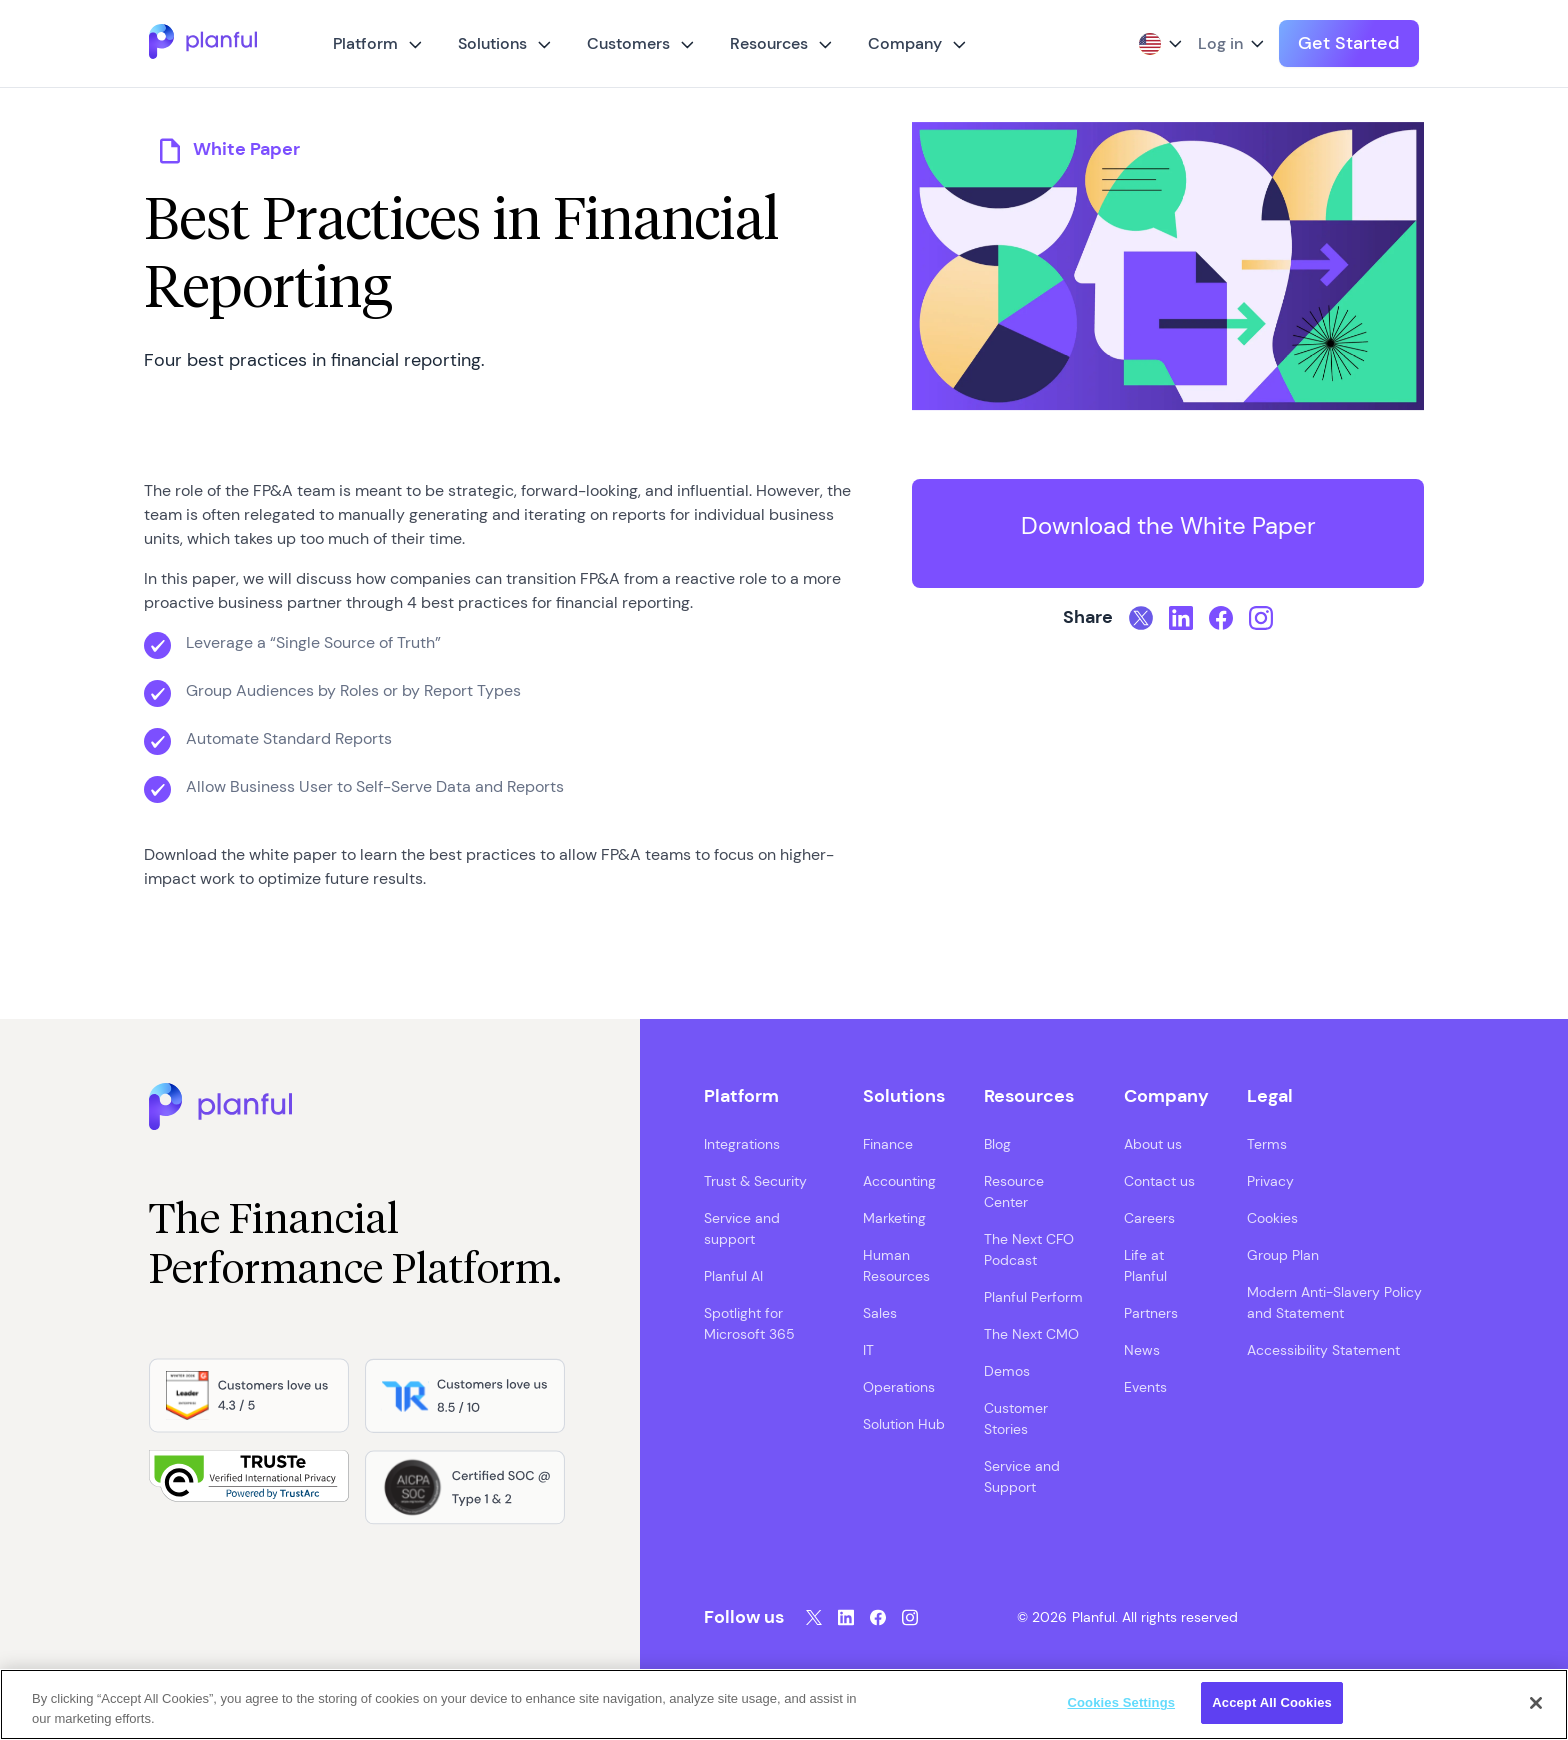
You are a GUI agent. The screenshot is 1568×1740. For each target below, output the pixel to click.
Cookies (1272, 1218)
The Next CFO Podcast (1029, 1249)
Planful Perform (1033, 1297)
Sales (880, 1313)
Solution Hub (904, 1424)
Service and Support (1022, 1476)
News (1142, 1350)
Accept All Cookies (1272, 1702)
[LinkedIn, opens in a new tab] (1181, 618)
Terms (1267, 1144)
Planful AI (733, 1276)
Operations (899, 1387)
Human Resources (896, 1265)
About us (1153, 1144)
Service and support (742, 1228)
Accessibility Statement (1323, 1350)
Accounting (899, 1181)
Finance (888, 1144)
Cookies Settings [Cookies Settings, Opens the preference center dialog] (1122, 1702)
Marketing (894, 1218)
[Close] (1536, 1703)
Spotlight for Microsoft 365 (749, 1323)
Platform (365, 43)
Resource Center (1014, 1191)
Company (905, 43)
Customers (628, 43)
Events (1145, 1387)
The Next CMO (1031, 1334)
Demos (1007, 1371)
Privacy (1270, 1181)
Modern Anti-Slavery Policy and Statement (1334, 1302)
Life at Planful (1145, 1265)
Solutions (492, 43)
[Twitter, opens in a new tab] (1141, 618)
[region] (784, 1704)
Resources (769, 43)
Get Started (1349, 43)
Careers (1149, 1218)
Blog (997, 1144)
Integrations (742, 1144)
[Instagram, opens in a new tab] (1261, 618)
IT (868, 1350)
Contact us (1159, 1181)
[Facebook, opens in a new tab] (1221, 618)
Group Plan (1283, 1255)
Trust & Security (755, 1181)
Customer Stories (1016, 1418)
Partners (1151, 1313)
